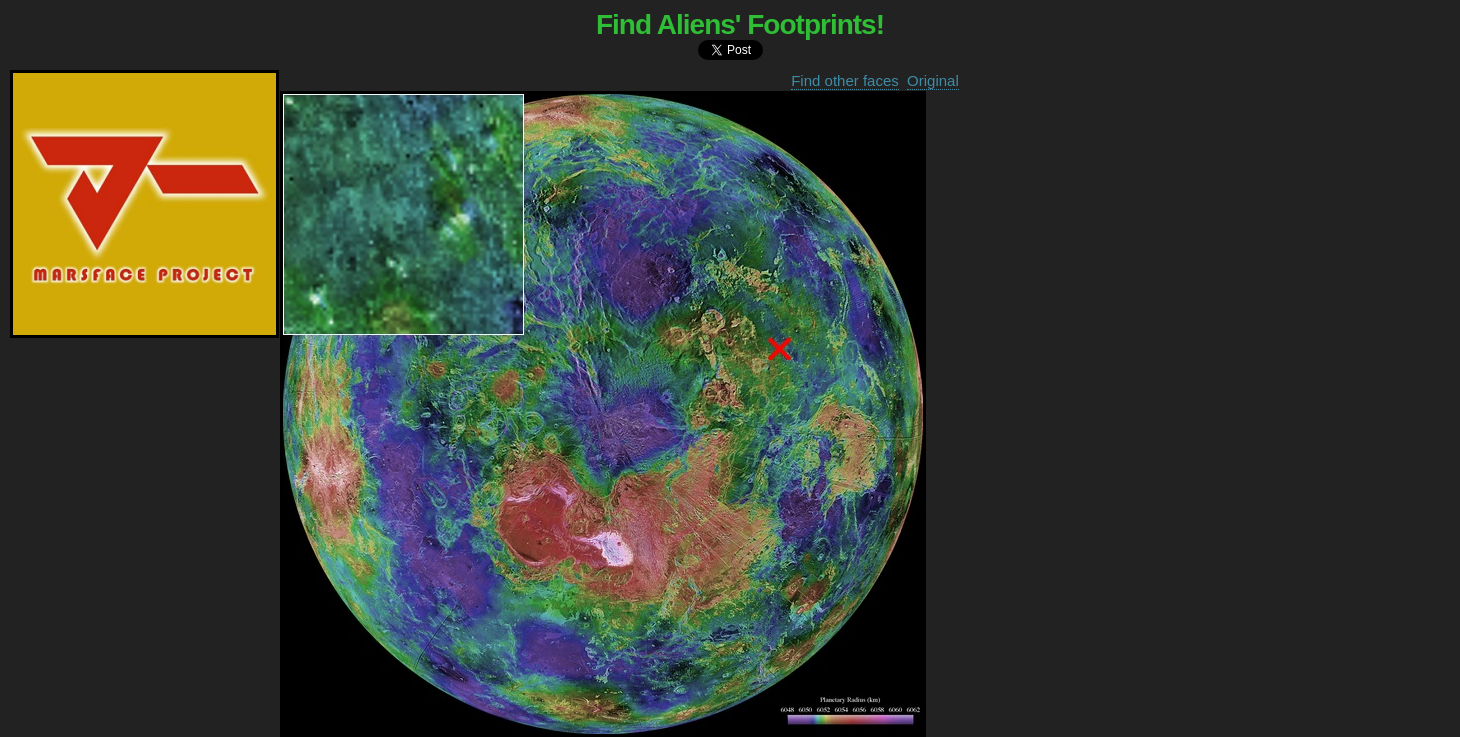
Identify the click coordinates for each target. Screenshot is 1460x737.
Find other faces (845, 80)
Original (933, 80)
